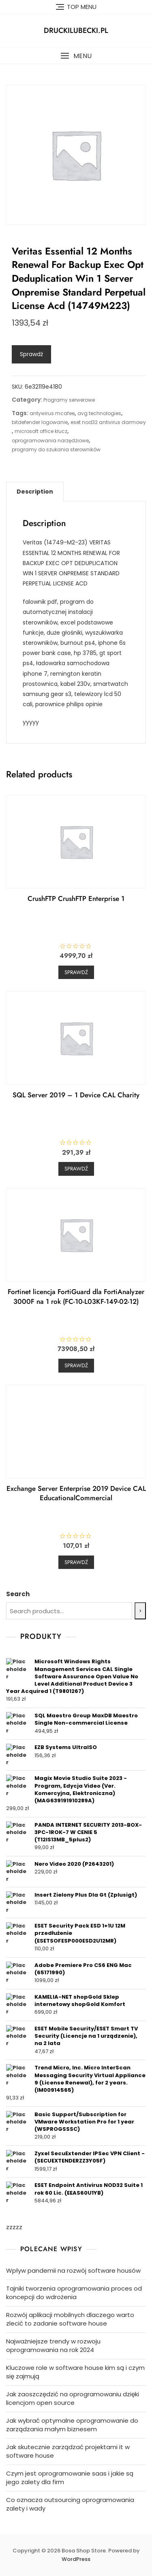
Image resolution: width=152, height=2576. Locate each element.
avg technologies (99, 413)
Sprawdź (31, 354)
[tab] (35, 491)
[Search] (140, 1610)
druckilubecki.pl (76, 30)
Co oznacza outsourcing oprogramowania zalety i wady (70, 2504)
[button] (76, 56)
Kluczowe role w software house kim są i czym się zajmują (75, 2371)
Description (35, 491)
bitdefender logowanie (40, 422)
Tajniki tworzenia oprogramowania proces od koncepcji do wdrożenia (74, 2292)
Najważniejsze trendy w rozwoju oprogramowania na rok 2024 (53, 2345)
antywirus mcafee (52, 413)
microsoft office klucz (41, 431)
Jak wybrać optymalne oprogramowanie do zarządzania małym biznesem (72, 2424)
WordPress (76, 2559)
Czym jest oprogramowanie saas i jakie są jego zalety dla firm (69, 2477)
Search (18, 1594)
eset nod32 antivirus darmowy (108, 422)
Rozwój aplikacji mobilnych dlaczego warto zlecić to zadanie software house (70, 2319)
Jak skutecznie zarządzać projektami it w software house (68, 2451)
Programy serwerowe (69, 399)
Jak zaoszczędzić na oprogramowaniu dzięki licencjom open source (72, 2398)
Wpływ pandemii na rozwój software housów (73, 2270)
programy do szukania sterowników (56, 449)
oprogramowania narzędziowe (50, 440)
